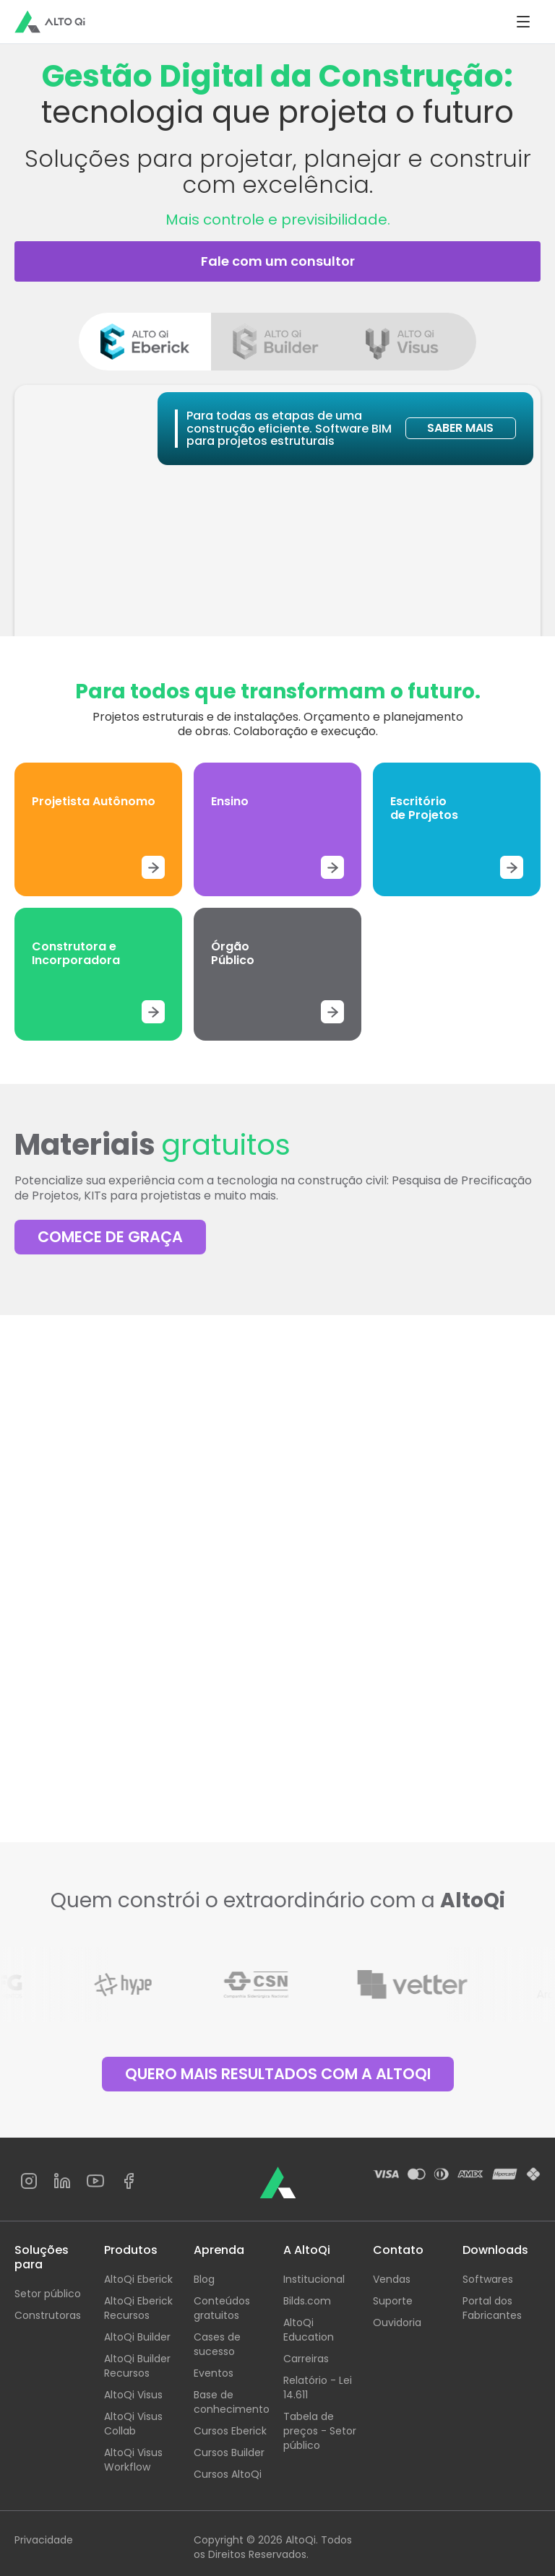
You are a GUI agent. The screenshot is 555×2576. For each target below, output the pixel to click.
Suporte (393, 2301)
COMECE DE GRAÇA (110, 1236)
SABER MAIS (460, 428)
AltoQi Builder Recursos (137, 2365)
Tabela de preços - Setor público (319, 2431)
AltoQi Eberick (138, 2279)
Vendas (391, 2279)
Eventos (213, 2373)
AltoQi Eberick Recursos (138, 2308)
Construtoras (47, 2315)
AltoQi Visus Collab (133, 2423)
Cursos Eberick (230, 2431)
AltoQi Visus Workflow (133, 2459)
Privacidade (43, 2540)
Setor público (47, 2293)
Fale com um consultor (278, 261)
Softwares (487, 2279)
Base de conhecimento (232, 2402)
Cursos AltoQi (228, 2474)
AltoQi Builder (137, 2337)
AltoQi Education (308, 2329)
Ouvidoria (397, 2322)
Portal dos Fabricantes (492, 2308)
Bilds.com (307, 2301)
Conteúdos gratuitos (222, 2308)
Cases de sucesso (217, 2344)
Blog (204, 2279)
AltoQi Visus (133, 2395)
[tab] (145, 341)
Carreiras (306, 2358)
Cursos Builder (229, 2452)
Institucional (314, 2279)
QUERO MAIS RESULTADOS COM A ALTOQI (278, 2073)
